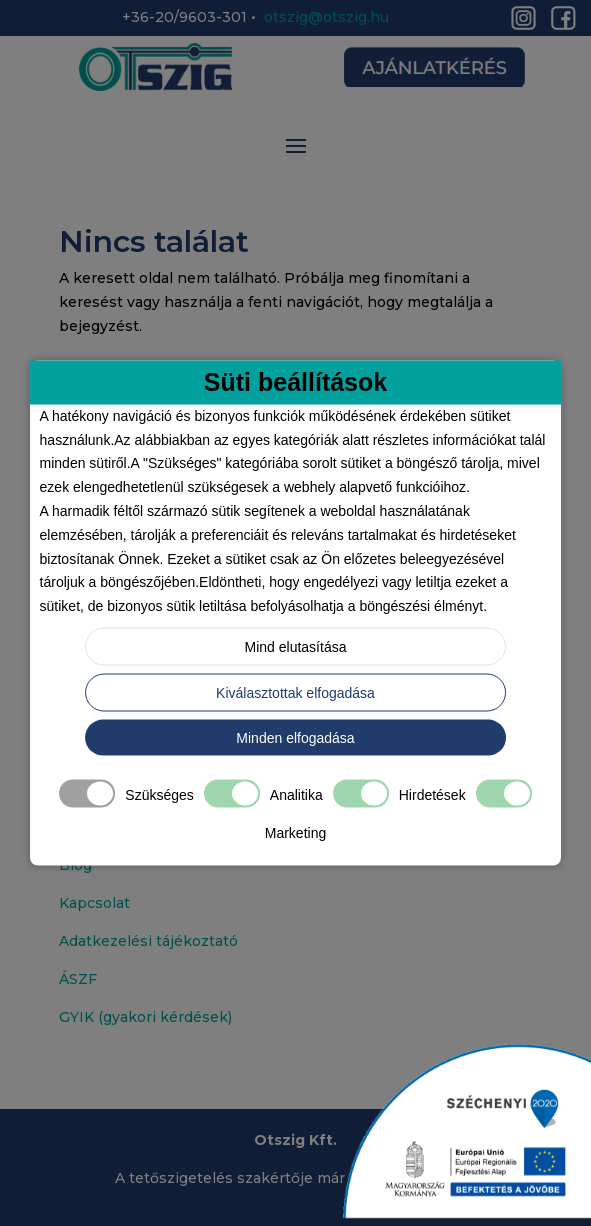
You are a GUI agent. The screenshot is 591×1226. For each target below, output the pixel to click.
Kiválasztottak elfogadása (295, 692)
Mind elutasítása (296, 646)
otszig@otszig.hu (326, 17)
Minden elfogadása (295, 737)
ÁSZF (78, 979)
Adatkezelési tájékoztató (148, 941)
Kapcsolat (94, 903)
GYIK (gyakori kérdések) (145, 1017)
